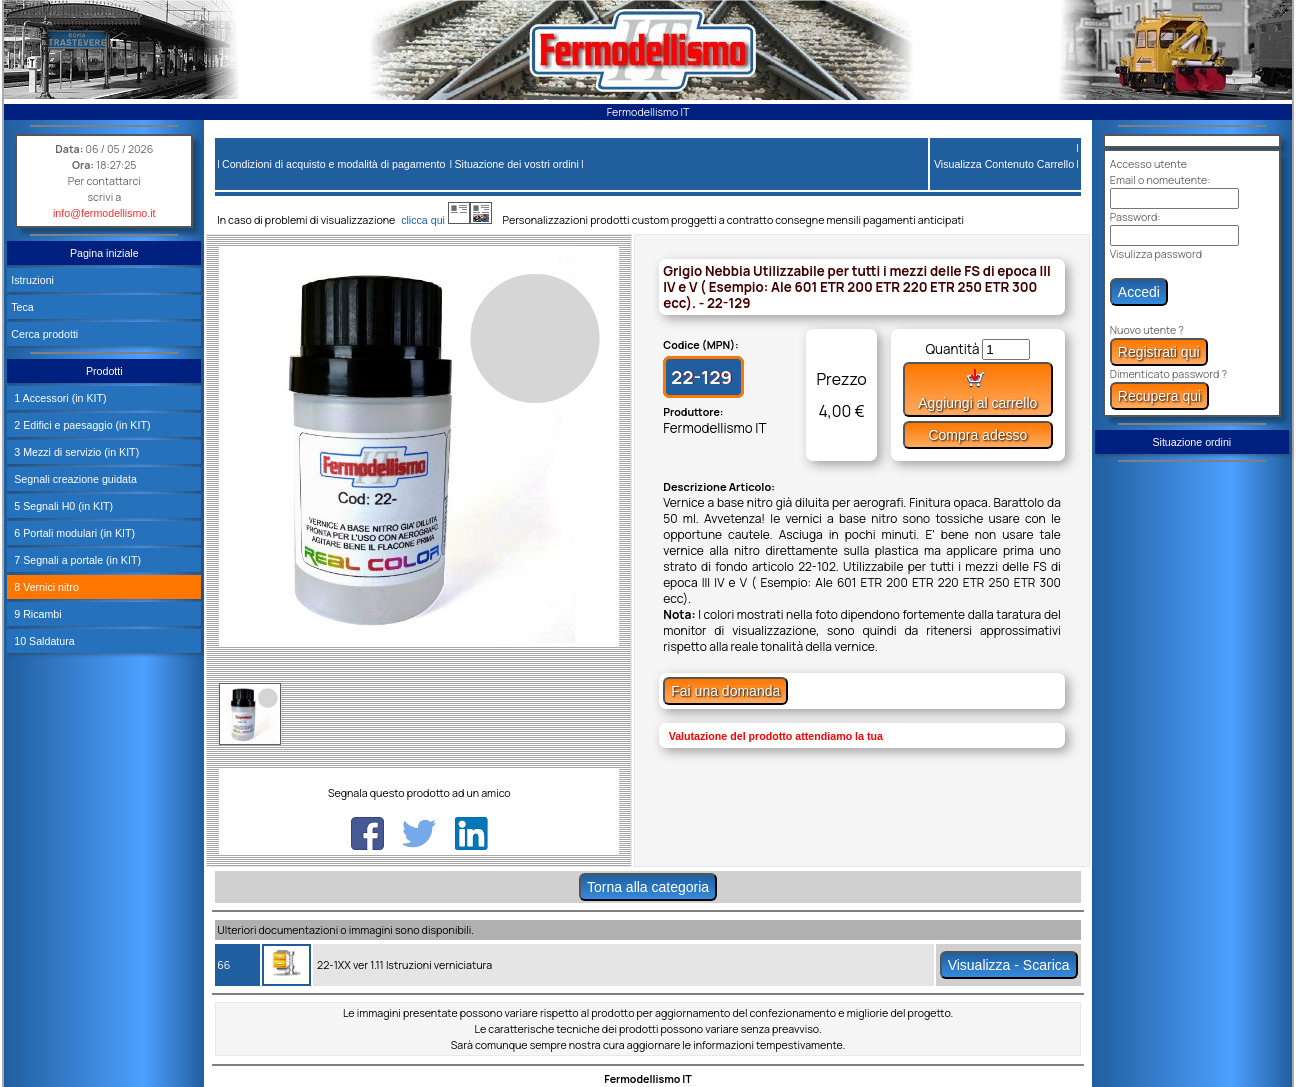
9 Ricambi (36, 614)
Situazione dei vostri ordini (516, 164)
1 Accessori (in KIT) (58, 398)
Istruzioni (32, 280)
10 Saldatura (42, 641)
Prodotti (104, 371)
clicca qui (432, 220)
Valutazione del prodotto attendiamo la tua (776, 736)
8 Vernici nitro (45, 587)
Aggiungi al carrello (977, 389)
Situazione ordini (1191, 442)
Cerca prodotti (44, 334)
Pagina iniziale (104, 253)
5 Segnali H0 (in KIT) (62, 506)
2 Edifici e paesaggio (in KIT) (80, 425)
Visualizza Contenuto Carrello (1004, 164)
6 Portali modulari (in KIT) (73, 533)
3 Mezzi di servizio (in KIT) (75, 452)
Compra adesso (977, 435)
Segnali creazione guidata (74, 479)
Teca (22, 307)
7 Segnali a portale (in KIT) (76, 560)
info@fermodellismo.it (104, 213)
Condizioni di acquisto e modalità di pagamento (333, 164)
